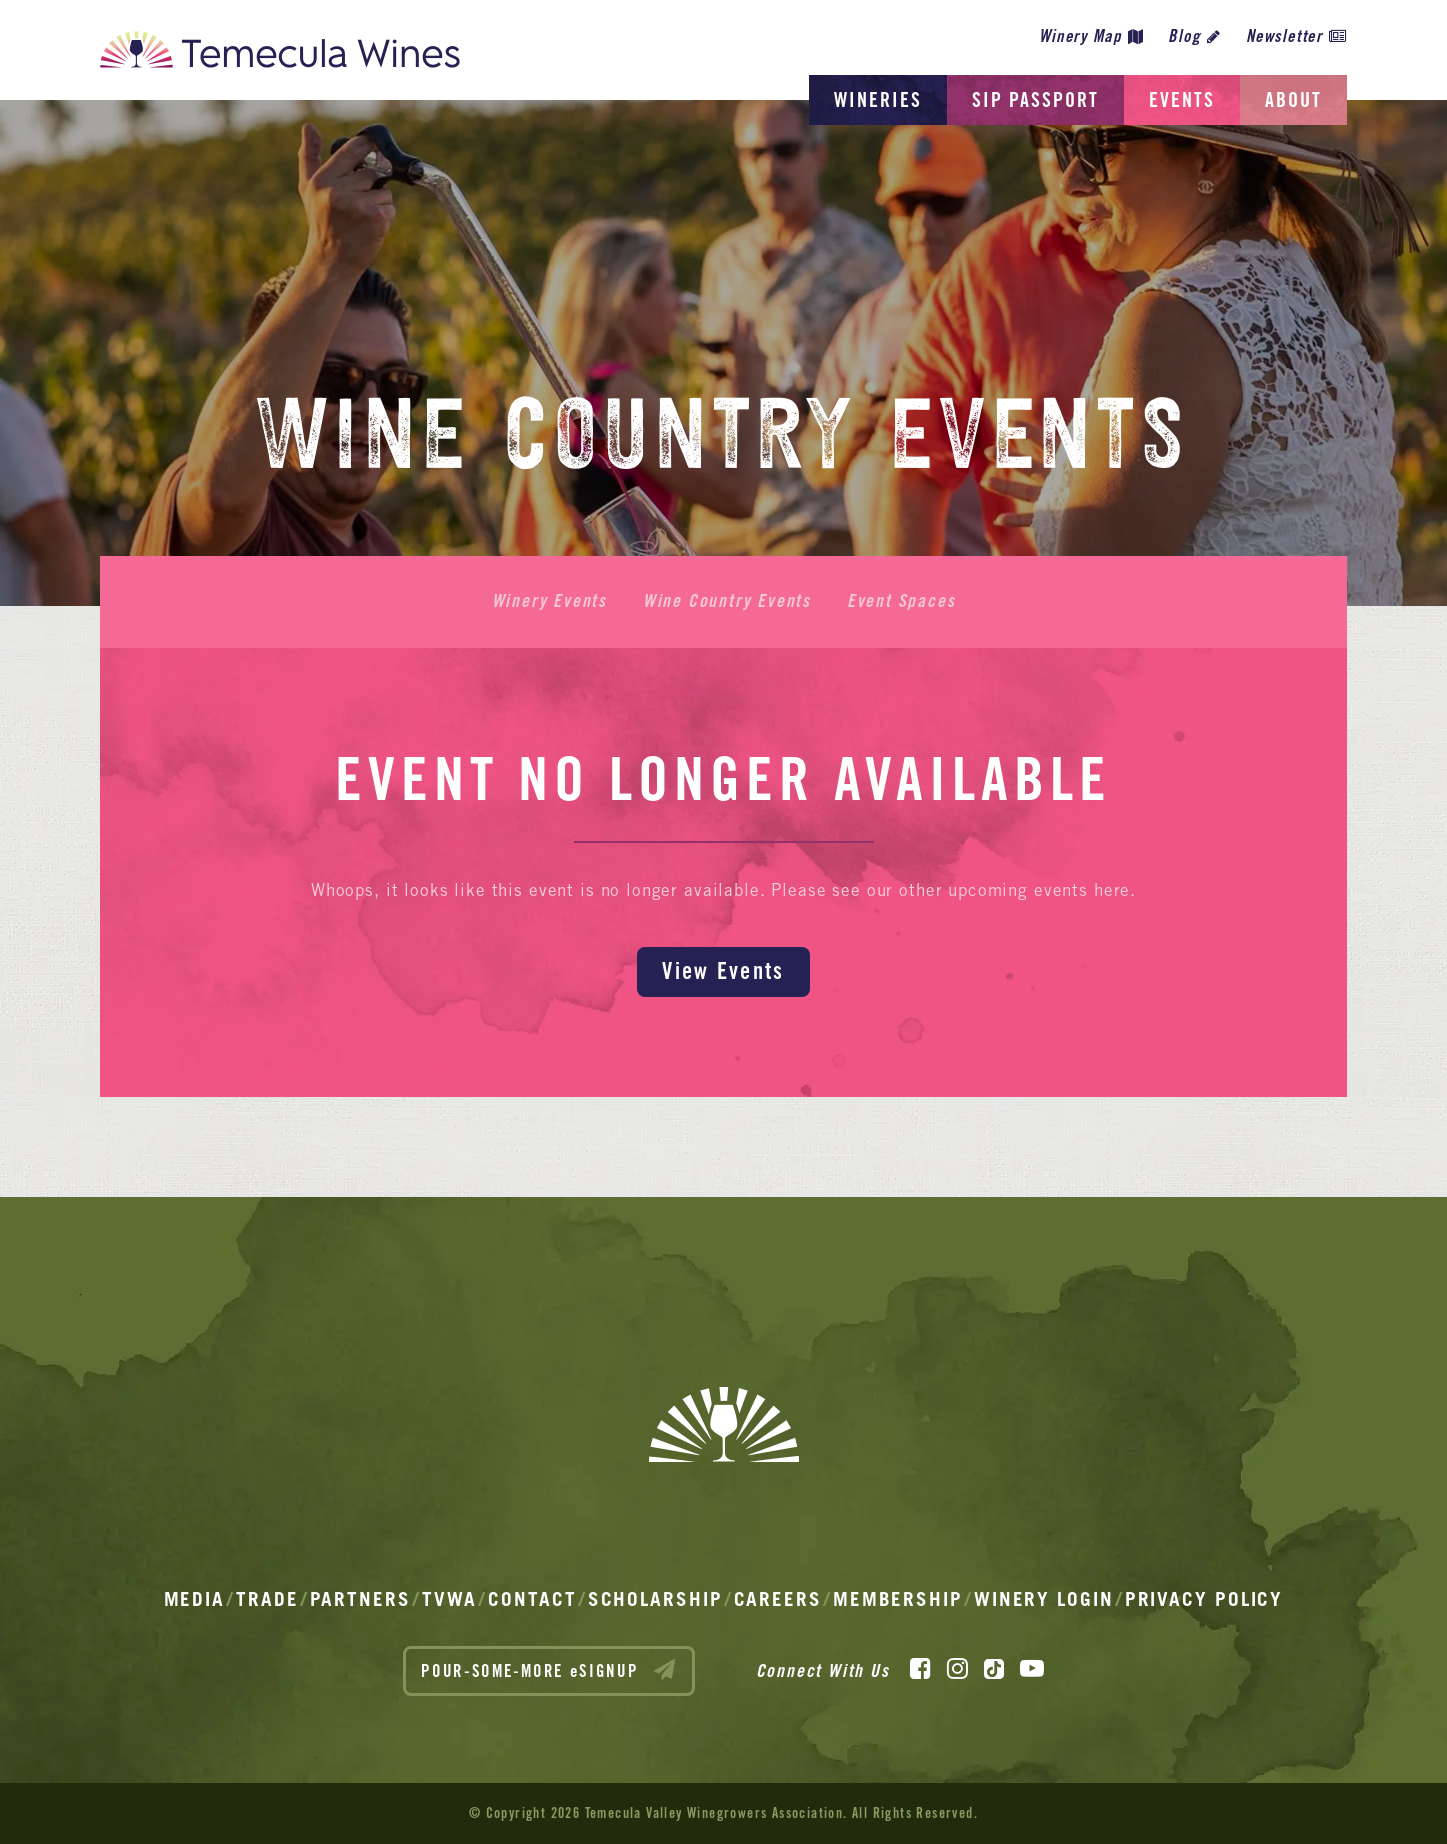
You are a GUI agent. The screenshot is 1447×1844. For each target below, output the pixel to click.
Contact (532, 1599)
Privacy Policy (1204, 1599)
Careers (778, 1599)
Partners (360, 1599)
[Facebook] (920, 1669)
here (1112, 890)
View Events (723, 970)
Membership (898, 1599)
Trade (267, 1599)
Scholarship (655, 1599)
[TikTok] (994, 1669)
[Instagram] (957, 1669)
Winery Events (549, 601)
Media (195, 1599)
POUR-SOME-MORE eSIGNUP (549, 1670)
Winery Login (1044, 1599)
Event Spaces (901, 601)
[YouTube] (1032, 1669)
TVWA (450, 1599)
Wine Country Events (727, 601)
